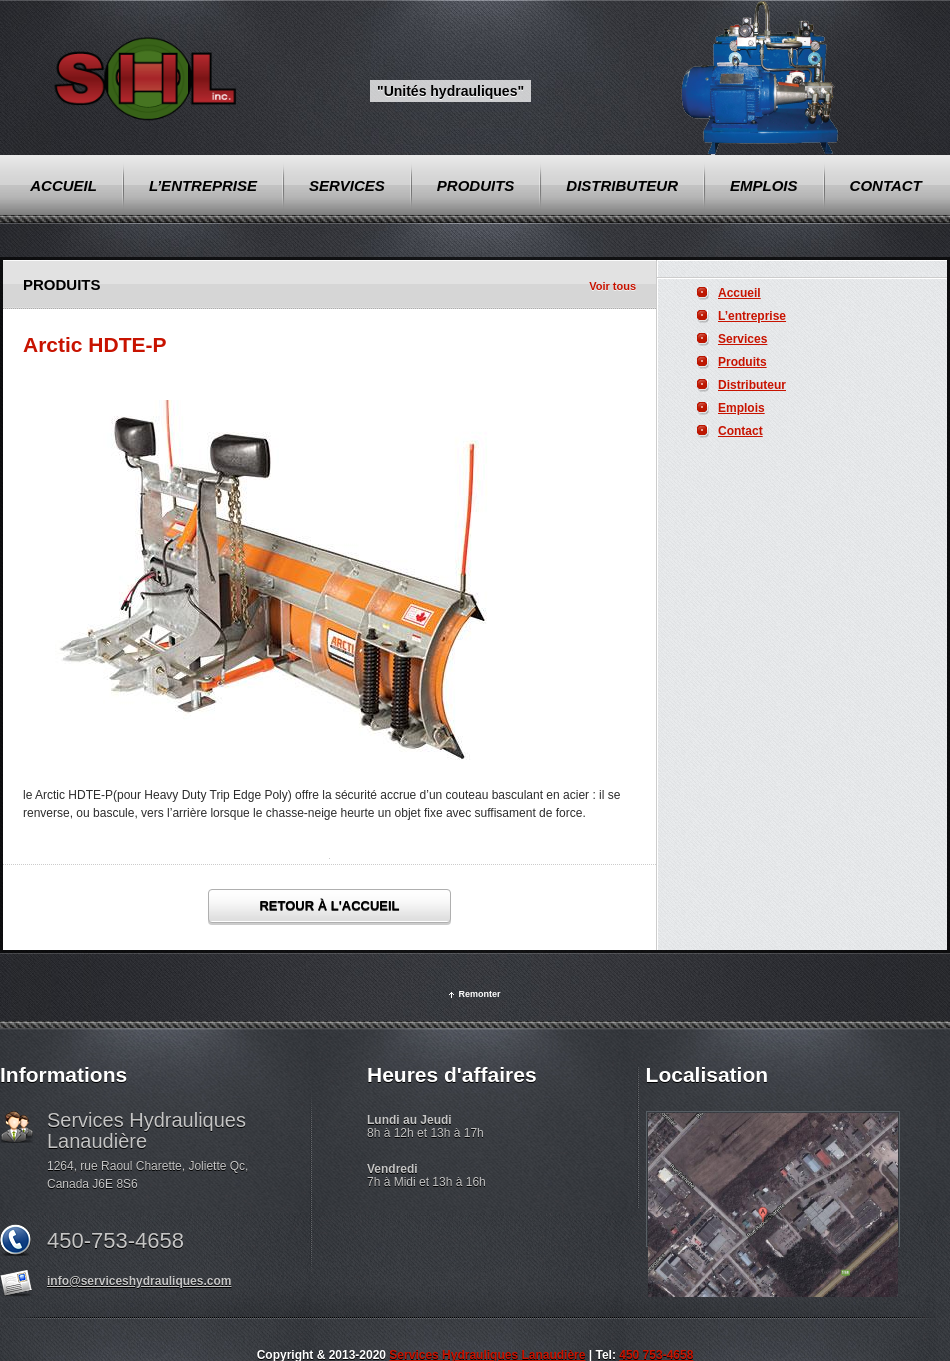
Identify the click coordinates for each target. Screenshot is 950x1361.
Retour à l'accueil (329, 905)
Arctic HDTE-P (95, 344)
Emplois (741, 408)
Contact (740, 431)
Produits (742, 362)
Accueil (739, 293)
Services (742, 339)
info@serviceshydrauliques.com (139, 1281)
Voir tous (612, 286)
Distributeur (752, 385)
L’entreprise (752, 316)
